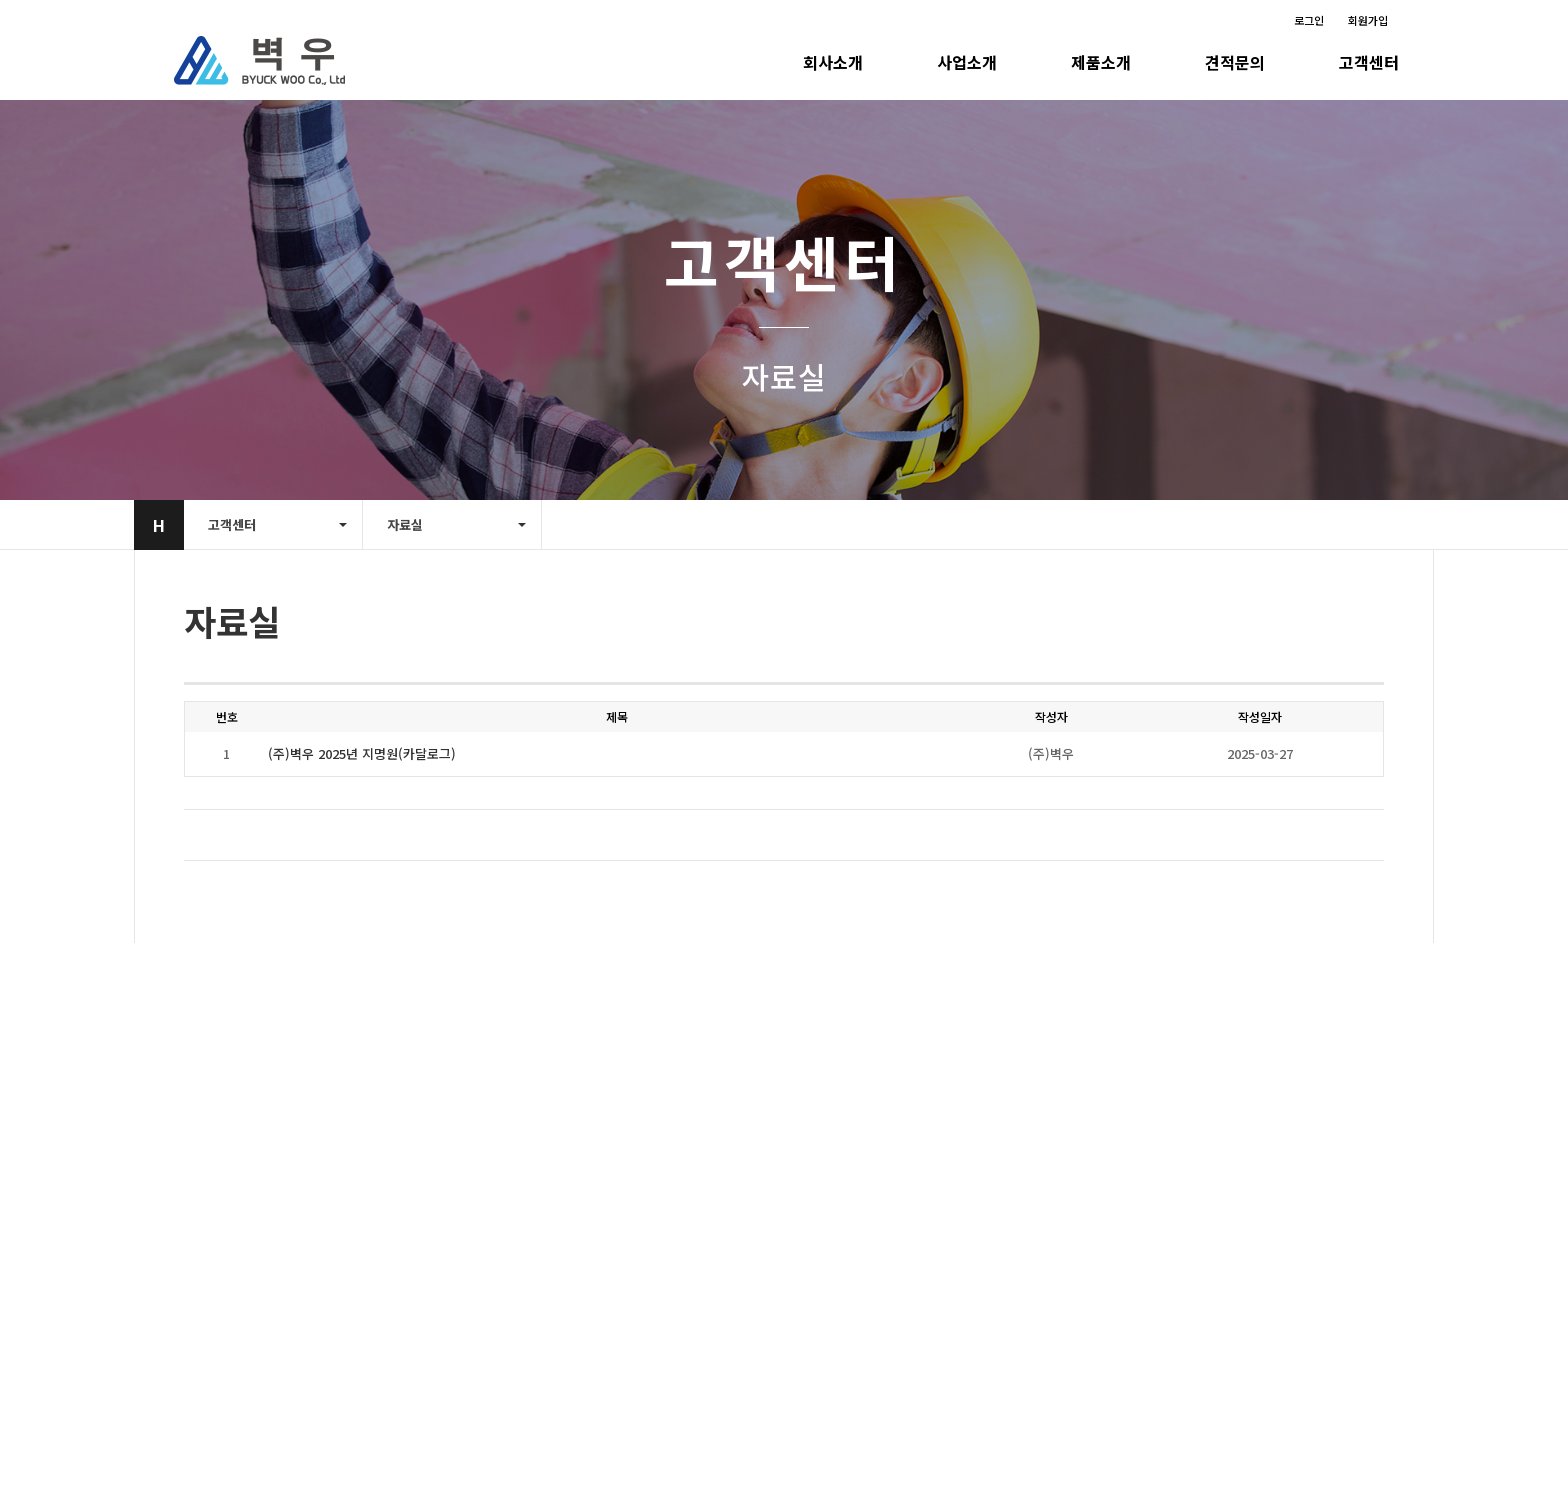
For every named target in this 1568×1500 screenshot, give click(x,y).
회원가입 (1368, 20)
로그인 (1309, 20)
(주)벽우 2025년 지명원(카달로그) (362, 753)
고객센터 (1369, 62)
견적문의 (1235, 62)
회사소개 (833, 62)
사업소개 (967, 62)
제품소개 (1101, 62)
